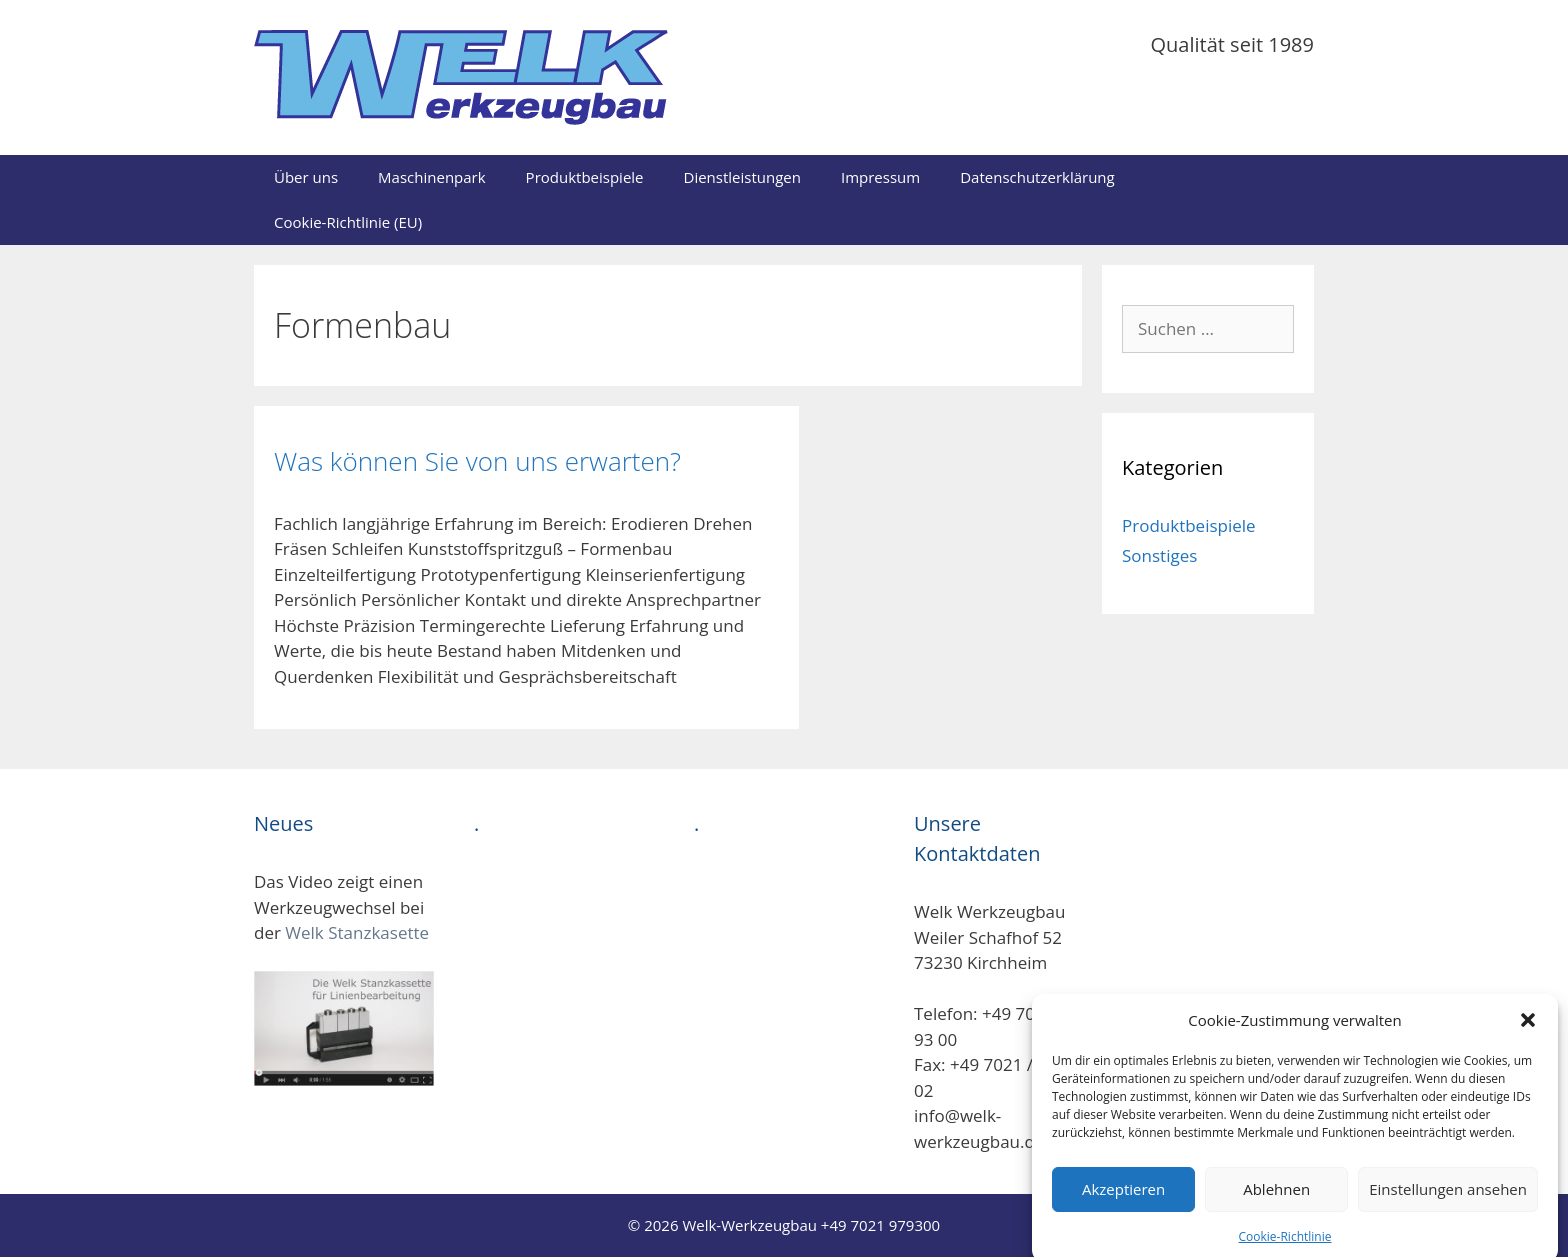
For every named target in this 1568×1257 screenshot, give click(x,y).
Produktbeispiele (585, 177)
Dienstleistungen (742, 177)
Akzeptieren (1123, 1199)
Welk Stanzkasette (357, 932)
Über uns (306, 177)
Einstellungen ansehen (1448, 1199)
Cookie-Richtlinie (1285, 1246)
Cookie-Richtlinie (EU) (348, 222)
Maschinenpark (432, 177)
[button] (1528, 1031)
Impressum (880, 177)
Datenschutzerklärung (1037, 177)
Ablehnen (1276, 1199)
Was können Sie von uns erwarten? (477, 461)
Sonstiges (1159, 555)
